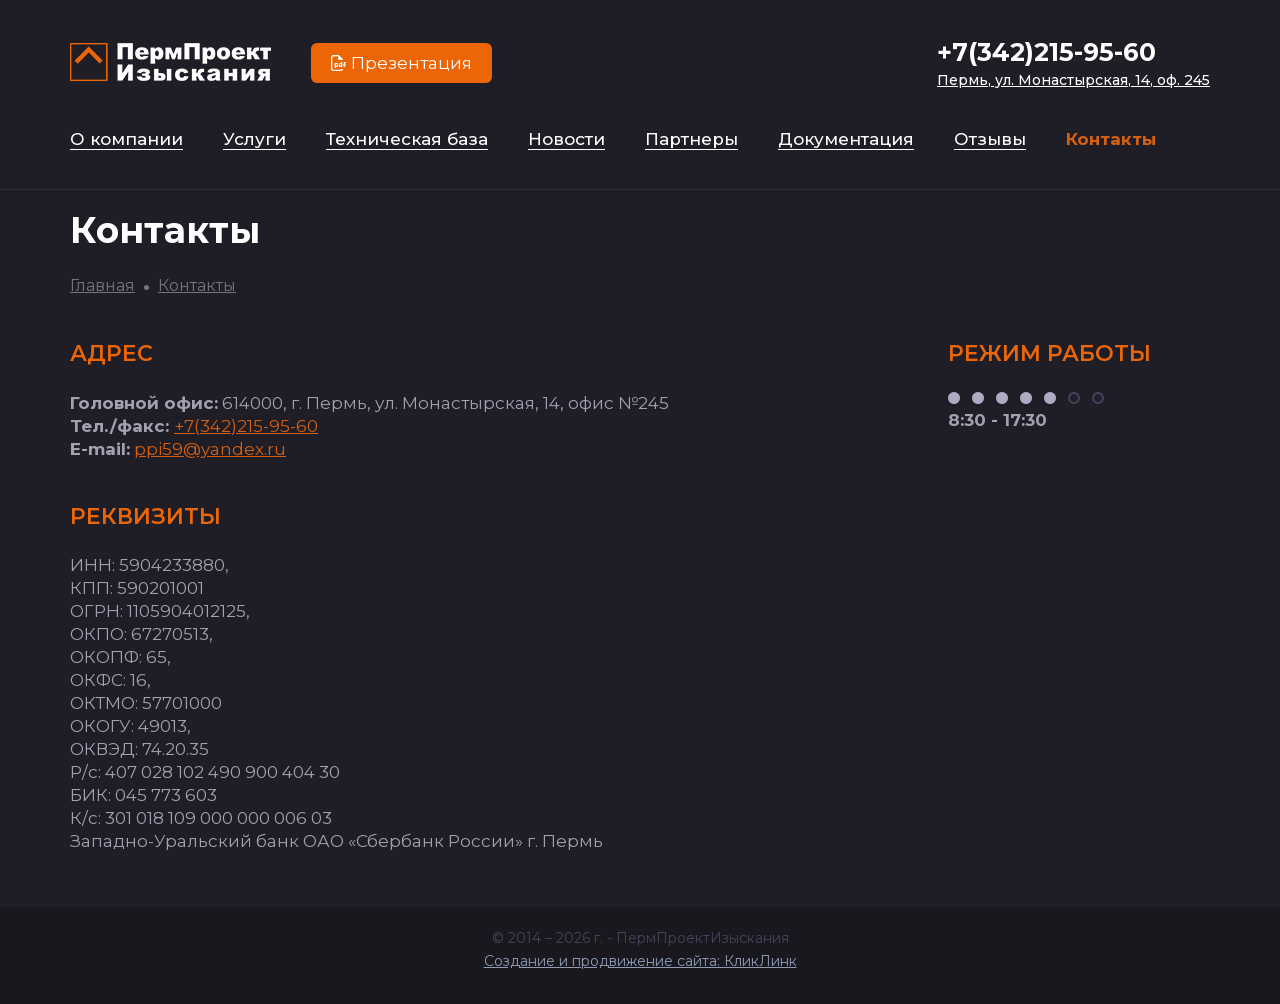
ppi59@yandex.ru (210, 449)
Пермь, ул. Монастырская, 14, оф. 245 (1073, 80)
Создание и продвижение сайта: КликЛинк (640, 961)
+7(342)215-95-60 (1046, 52)
